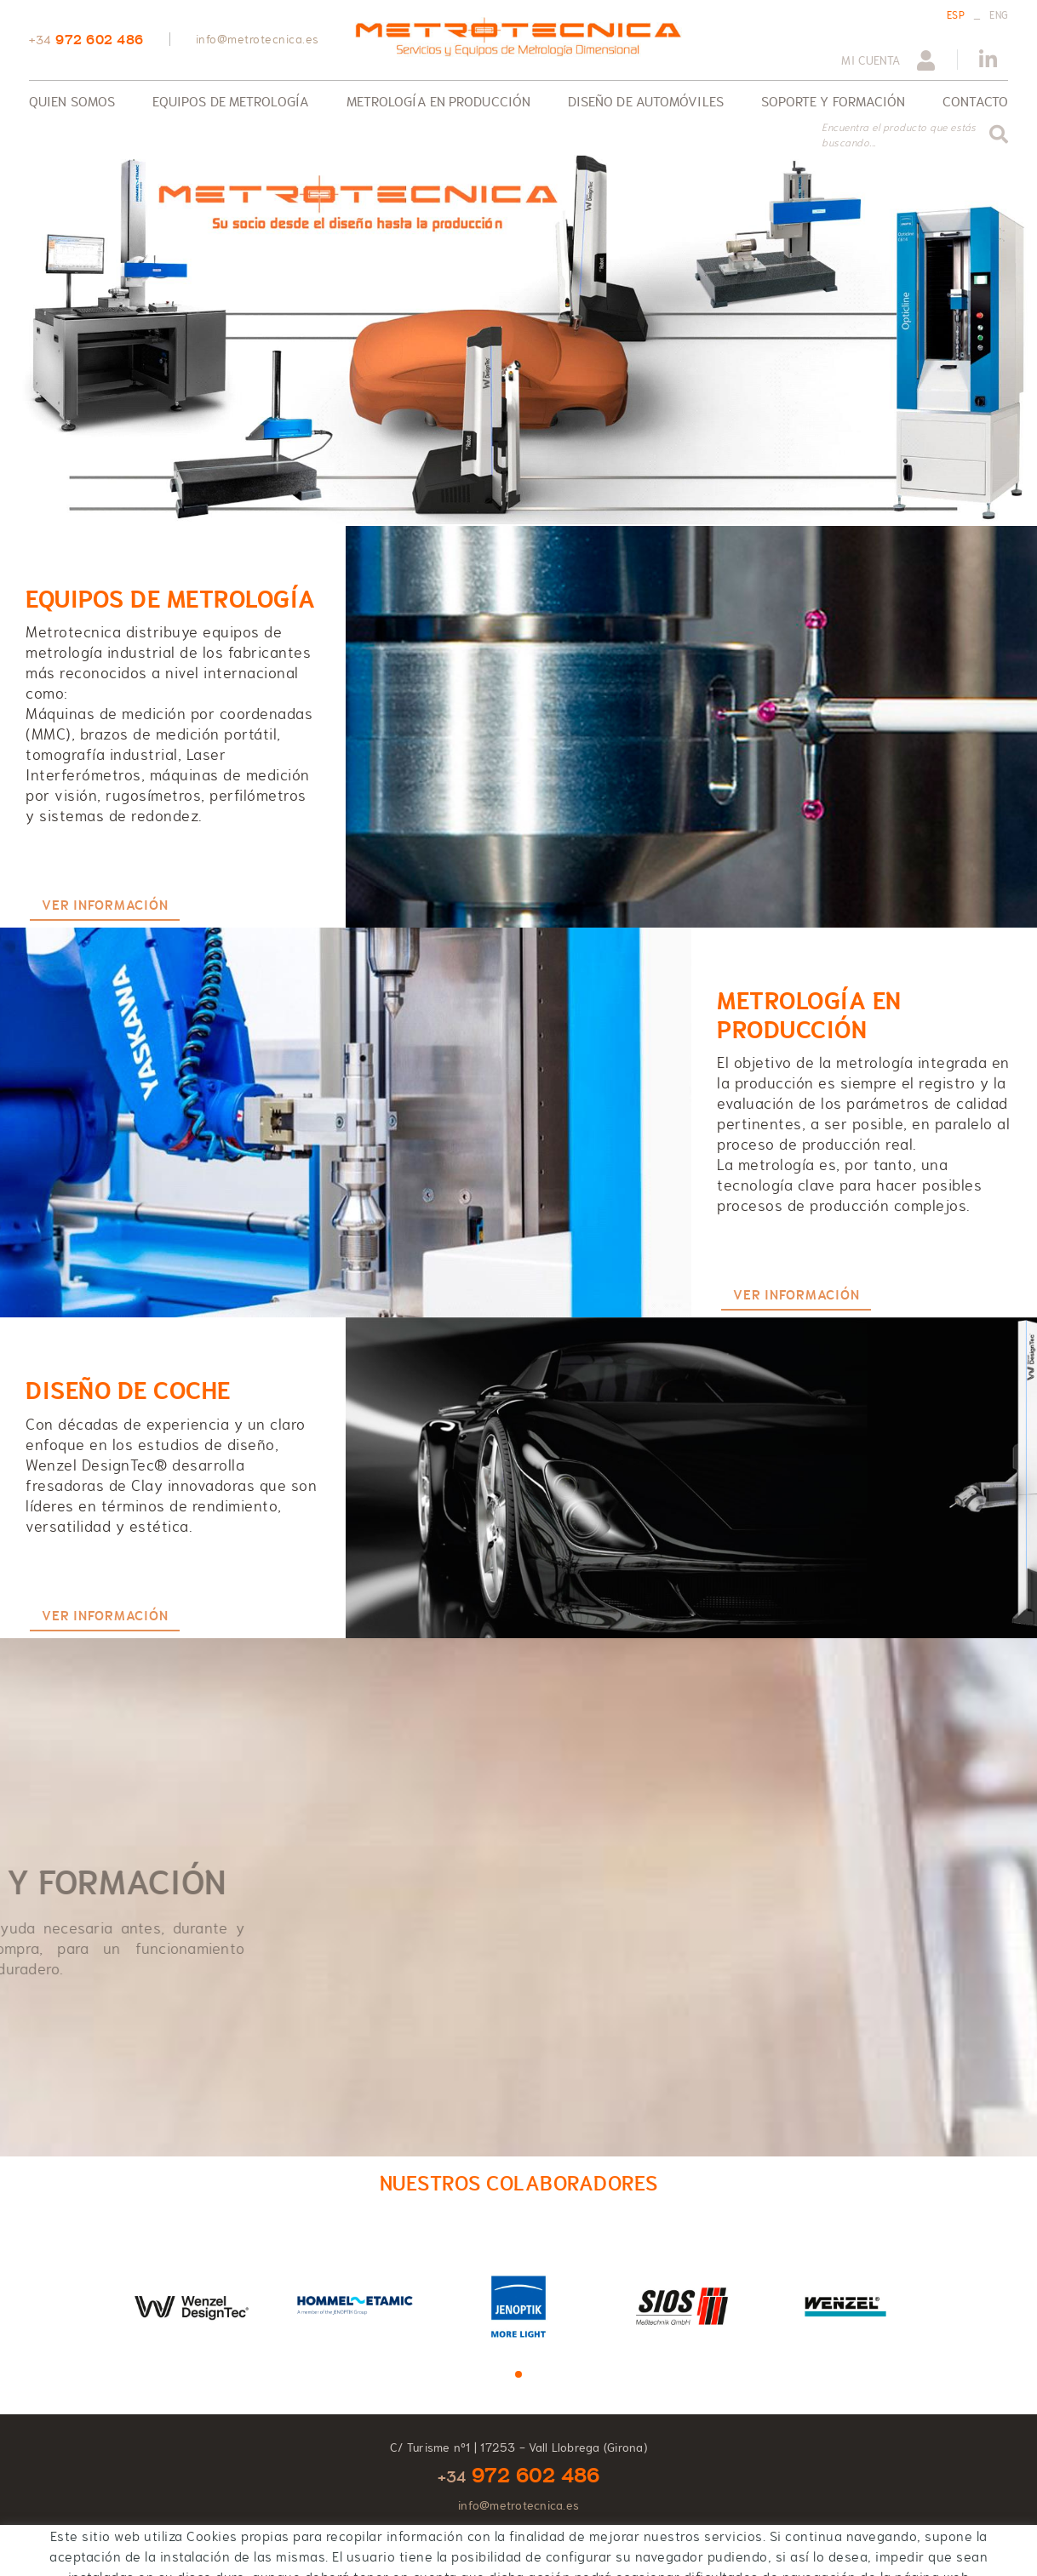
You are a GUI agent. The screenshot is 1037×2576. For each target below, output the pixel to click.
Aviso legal (171, 2551)
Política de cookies (79, 2551)
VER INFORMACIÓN (105, 905)
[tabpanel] (191, 2305)
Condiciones (244, 2551)
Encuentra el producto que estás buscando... (899, 135)
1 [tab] (519, 2374)
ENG (998, 15)
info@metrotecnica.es (257, 39)
